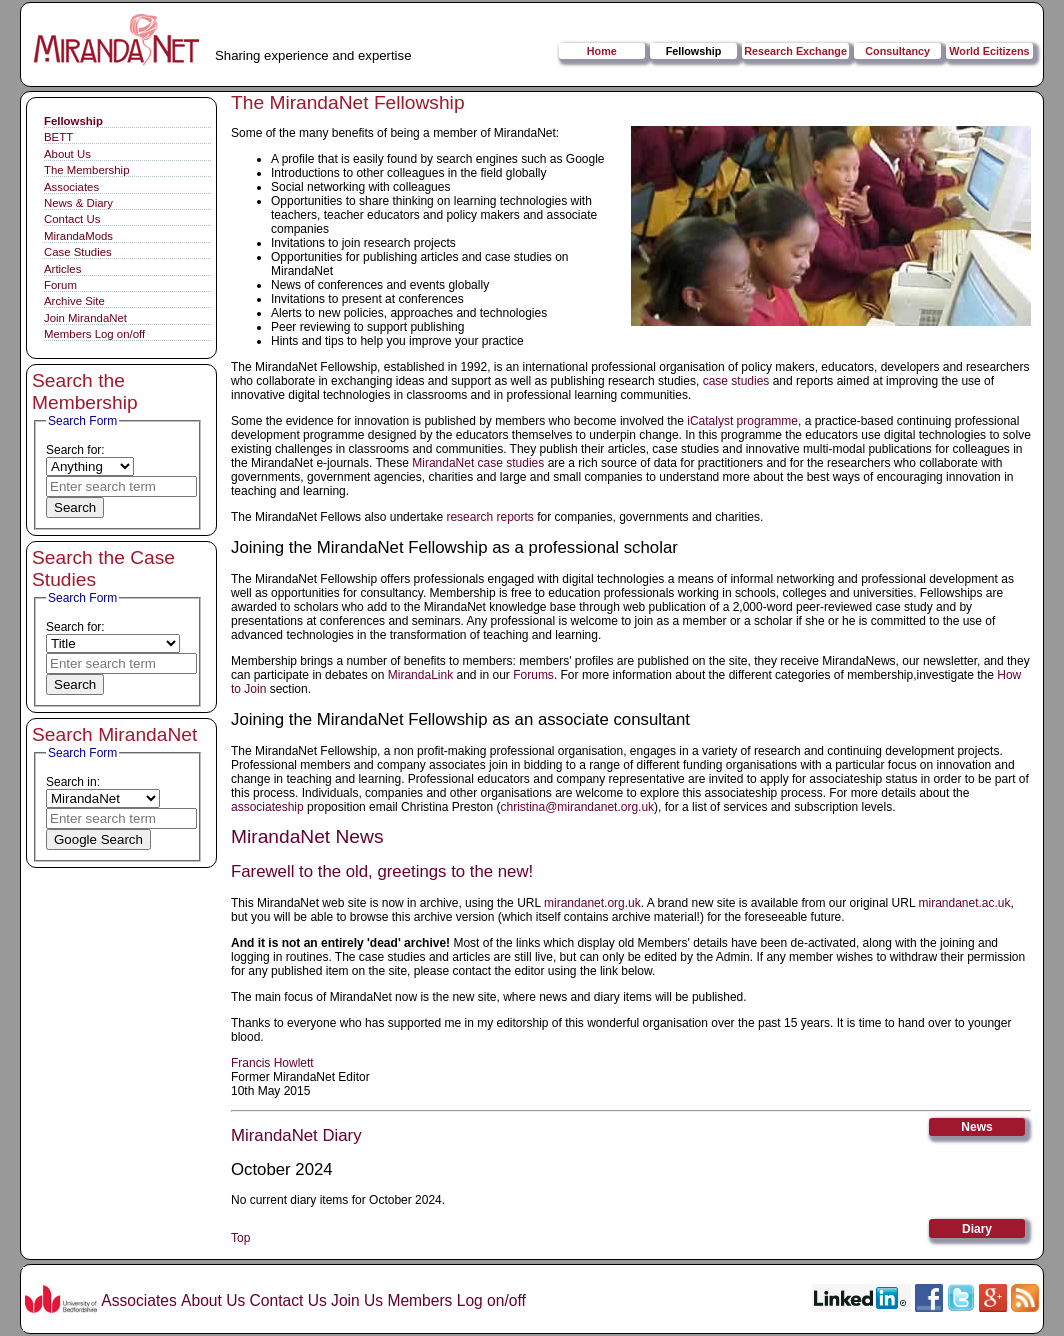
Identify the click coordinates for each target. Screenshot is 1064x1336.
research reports (489, 517)
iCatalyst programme (742, 421)
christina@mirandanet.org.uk (577, 807)
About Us (67, 154)
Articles (62, 269)
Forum (60, 285)
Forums (533, 675)
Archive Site (74, 301)
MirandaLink (420, 675)
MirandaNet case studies (478, 463)
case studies (736, 381)
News (976, 1127)
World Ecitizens (989, 51)
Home (602, 51)
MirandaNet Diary (296, 1135)
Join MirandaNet (85, 318)
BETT (58, 137)
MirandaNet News (307, 836)
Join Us (357, 1300)
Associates (71, 187)
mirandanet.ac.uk (964, 903)
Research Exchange (795, 51)
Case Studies (78, 252)
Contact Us (72, 219)
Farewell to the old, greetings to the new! (382, 871)
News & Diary (78, 203)
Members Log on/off (94, 334)
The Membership (86, 170)
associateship (267, 807)
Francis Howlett (272, 1063)
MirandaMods (78, 236)
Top (240, 1238)
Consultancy (897, 51)
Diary (977, 1229)
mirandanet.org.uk (592, 903)
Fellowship (694, 51)
